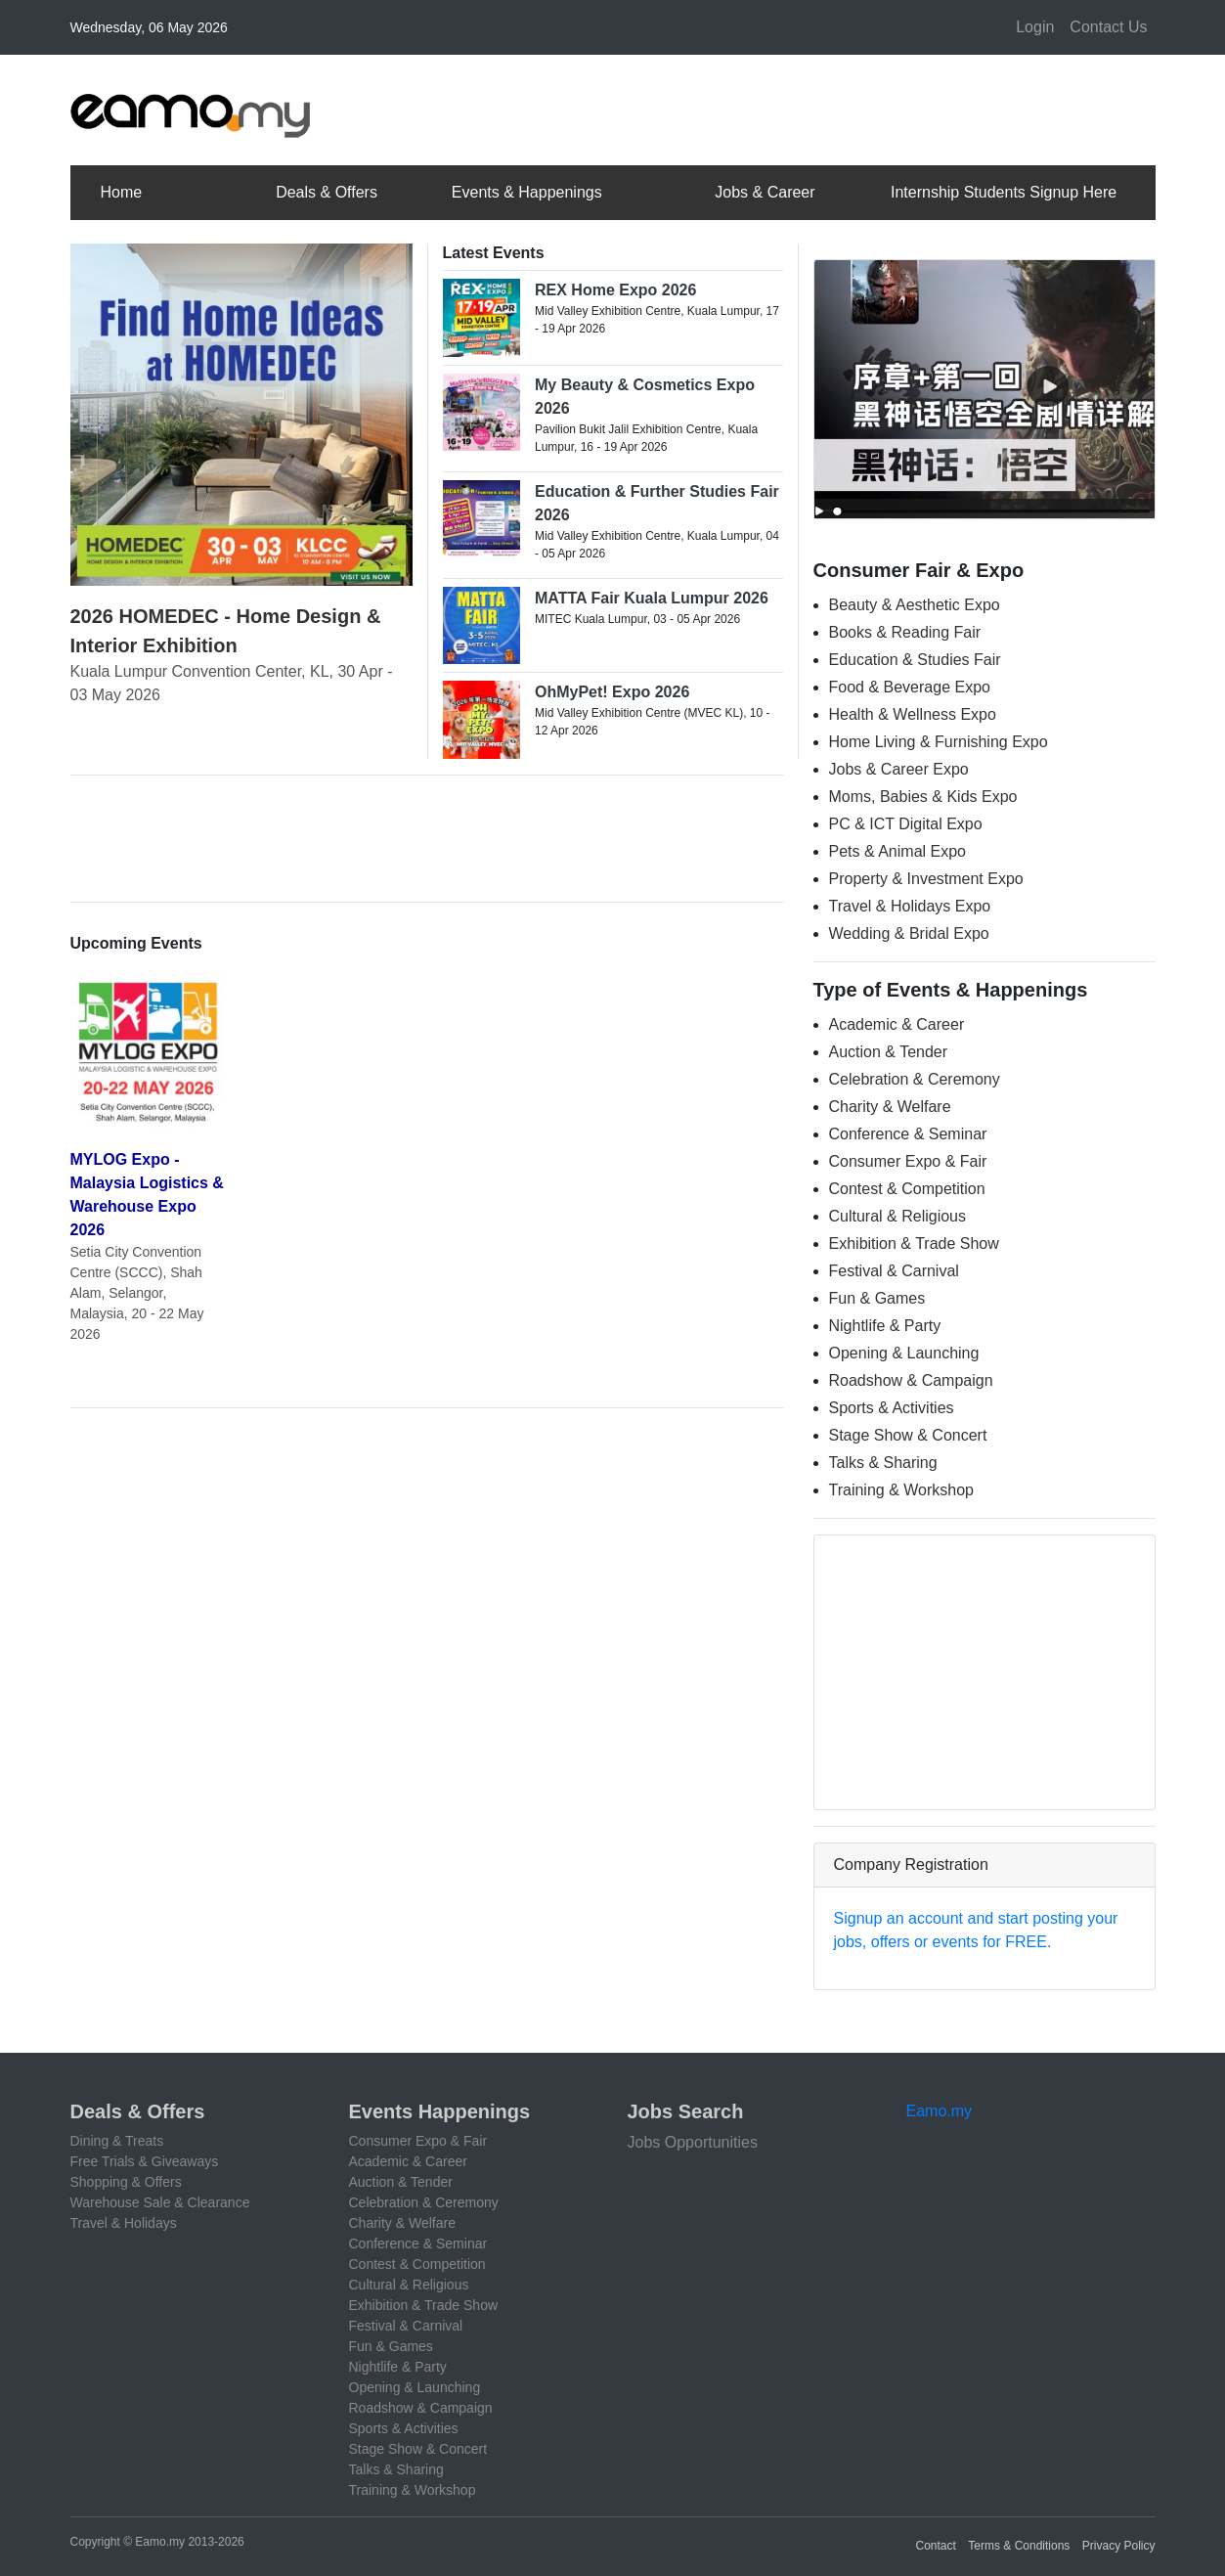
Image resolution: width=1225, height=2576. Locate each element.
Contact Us (1108, 27)
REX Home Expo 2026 (615, 290)
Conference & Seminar (908, 1134)
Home (122, 192)
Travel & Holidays (123, 2223)
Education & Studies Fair (915, 659)
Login (1035, 27)
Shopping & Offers (126, 2182)
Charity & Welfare (890, 1106)
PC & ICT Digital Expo (906, 824)
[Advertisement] (800, 107)
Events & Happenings (527, 192)
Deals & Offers (326, 192)
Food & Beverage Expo (909, 687)
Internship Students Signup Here (1003, 192)
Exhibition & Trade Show (914, 1243)
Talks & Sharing (883, 1462)
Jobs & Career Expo (899, 769)
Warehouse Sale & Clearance (160, 2202)
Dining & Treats (117, 2141)
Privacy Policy (1119, 2546)
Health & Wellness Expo (912, 714)
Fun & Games (877, 1298)
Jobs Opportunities (693, 2142)
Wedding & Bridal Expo (909, 933)
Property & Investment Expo (926, 878)
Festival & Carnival (894, 1271)
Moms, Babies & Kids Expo (923, 796)
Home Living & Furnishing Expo (938, 741)
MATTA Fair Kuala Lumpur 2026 (651, 598)
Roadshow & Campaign (911, 1380)
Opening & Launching (904, 1353)
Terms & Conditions (1019, 2546)
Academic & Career (897, 1024)
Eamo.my (939, 2111)
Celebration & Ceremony (914, 1079)
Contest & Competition (907, 1188)
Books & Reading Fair (905, 632)
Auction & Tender (888, 1052)
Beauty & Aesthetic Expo (914, 605)
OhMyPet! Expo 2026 (612, 692)
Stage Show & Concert (908, 1435)
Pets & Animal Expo (898, 851)
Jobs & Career (764, 192)
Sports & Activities (891, 1407)
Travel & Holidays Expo (910, 906)
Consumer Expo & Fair (908, 1161)
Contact (936, 2546)
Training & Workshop (902, 1490)
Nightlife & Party (885, 1325)
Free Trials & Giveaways (144, 2161)
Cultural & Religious (898, 1216)
